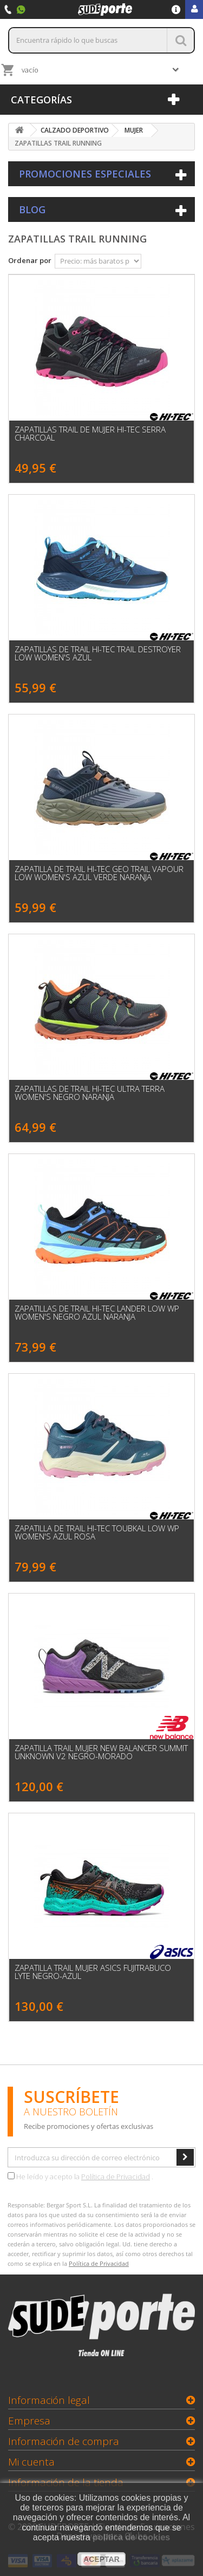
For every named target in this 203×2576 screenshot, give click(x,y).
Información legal (49, 2400)
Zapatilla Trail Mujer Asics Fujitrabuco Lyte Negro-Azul (93, 1972)
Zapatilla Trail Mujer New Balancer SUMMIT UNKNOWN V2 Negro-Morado (101, 1752)
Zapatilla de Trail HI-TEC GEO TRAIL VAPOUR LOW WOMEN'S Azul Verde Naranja (99, 873)
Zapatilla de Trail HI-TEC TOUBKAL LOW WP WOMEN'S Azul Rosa (97, 1532)
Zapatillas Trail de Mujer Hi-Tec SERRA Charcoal (90, 433)
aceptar (101, 2559)
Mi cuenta (31, 2462)
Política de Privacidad (115, 2176)
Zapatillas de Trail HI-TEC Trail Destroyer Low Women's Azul (98, 653)
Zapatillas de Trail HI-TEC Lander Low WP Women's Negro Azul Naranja (97, 1313)
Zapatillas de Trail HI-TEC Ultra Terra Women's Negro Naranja (90, 1093)
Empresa (29, 2421)
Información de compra (63, 2441)
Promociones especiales (85, 173)
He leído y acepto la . (80, 2176)
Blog (32, 209)
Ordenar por (29, 260)
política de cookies (131, 2537)
